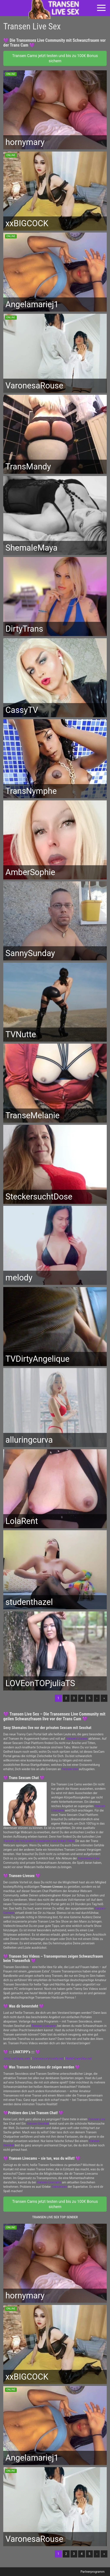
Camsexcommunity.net (47, 2058)
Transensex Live (88, 1858)
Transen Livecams (43, 2026)
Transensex (59, 2186)
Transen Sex (70, 1769)
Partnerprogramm (92, 2571)
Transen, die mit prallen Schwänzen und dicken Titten (39, 1841)
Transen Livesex (76, 1738)
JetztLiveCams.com (16, 2058)
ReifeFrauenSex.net (79, 2058)
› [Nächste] (96, 1698)
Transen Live (96, 2119)
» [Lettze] (104, 1698)
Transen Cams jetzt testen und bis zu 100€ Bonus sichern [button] (55, 58)
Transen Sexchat (37, 2123)
